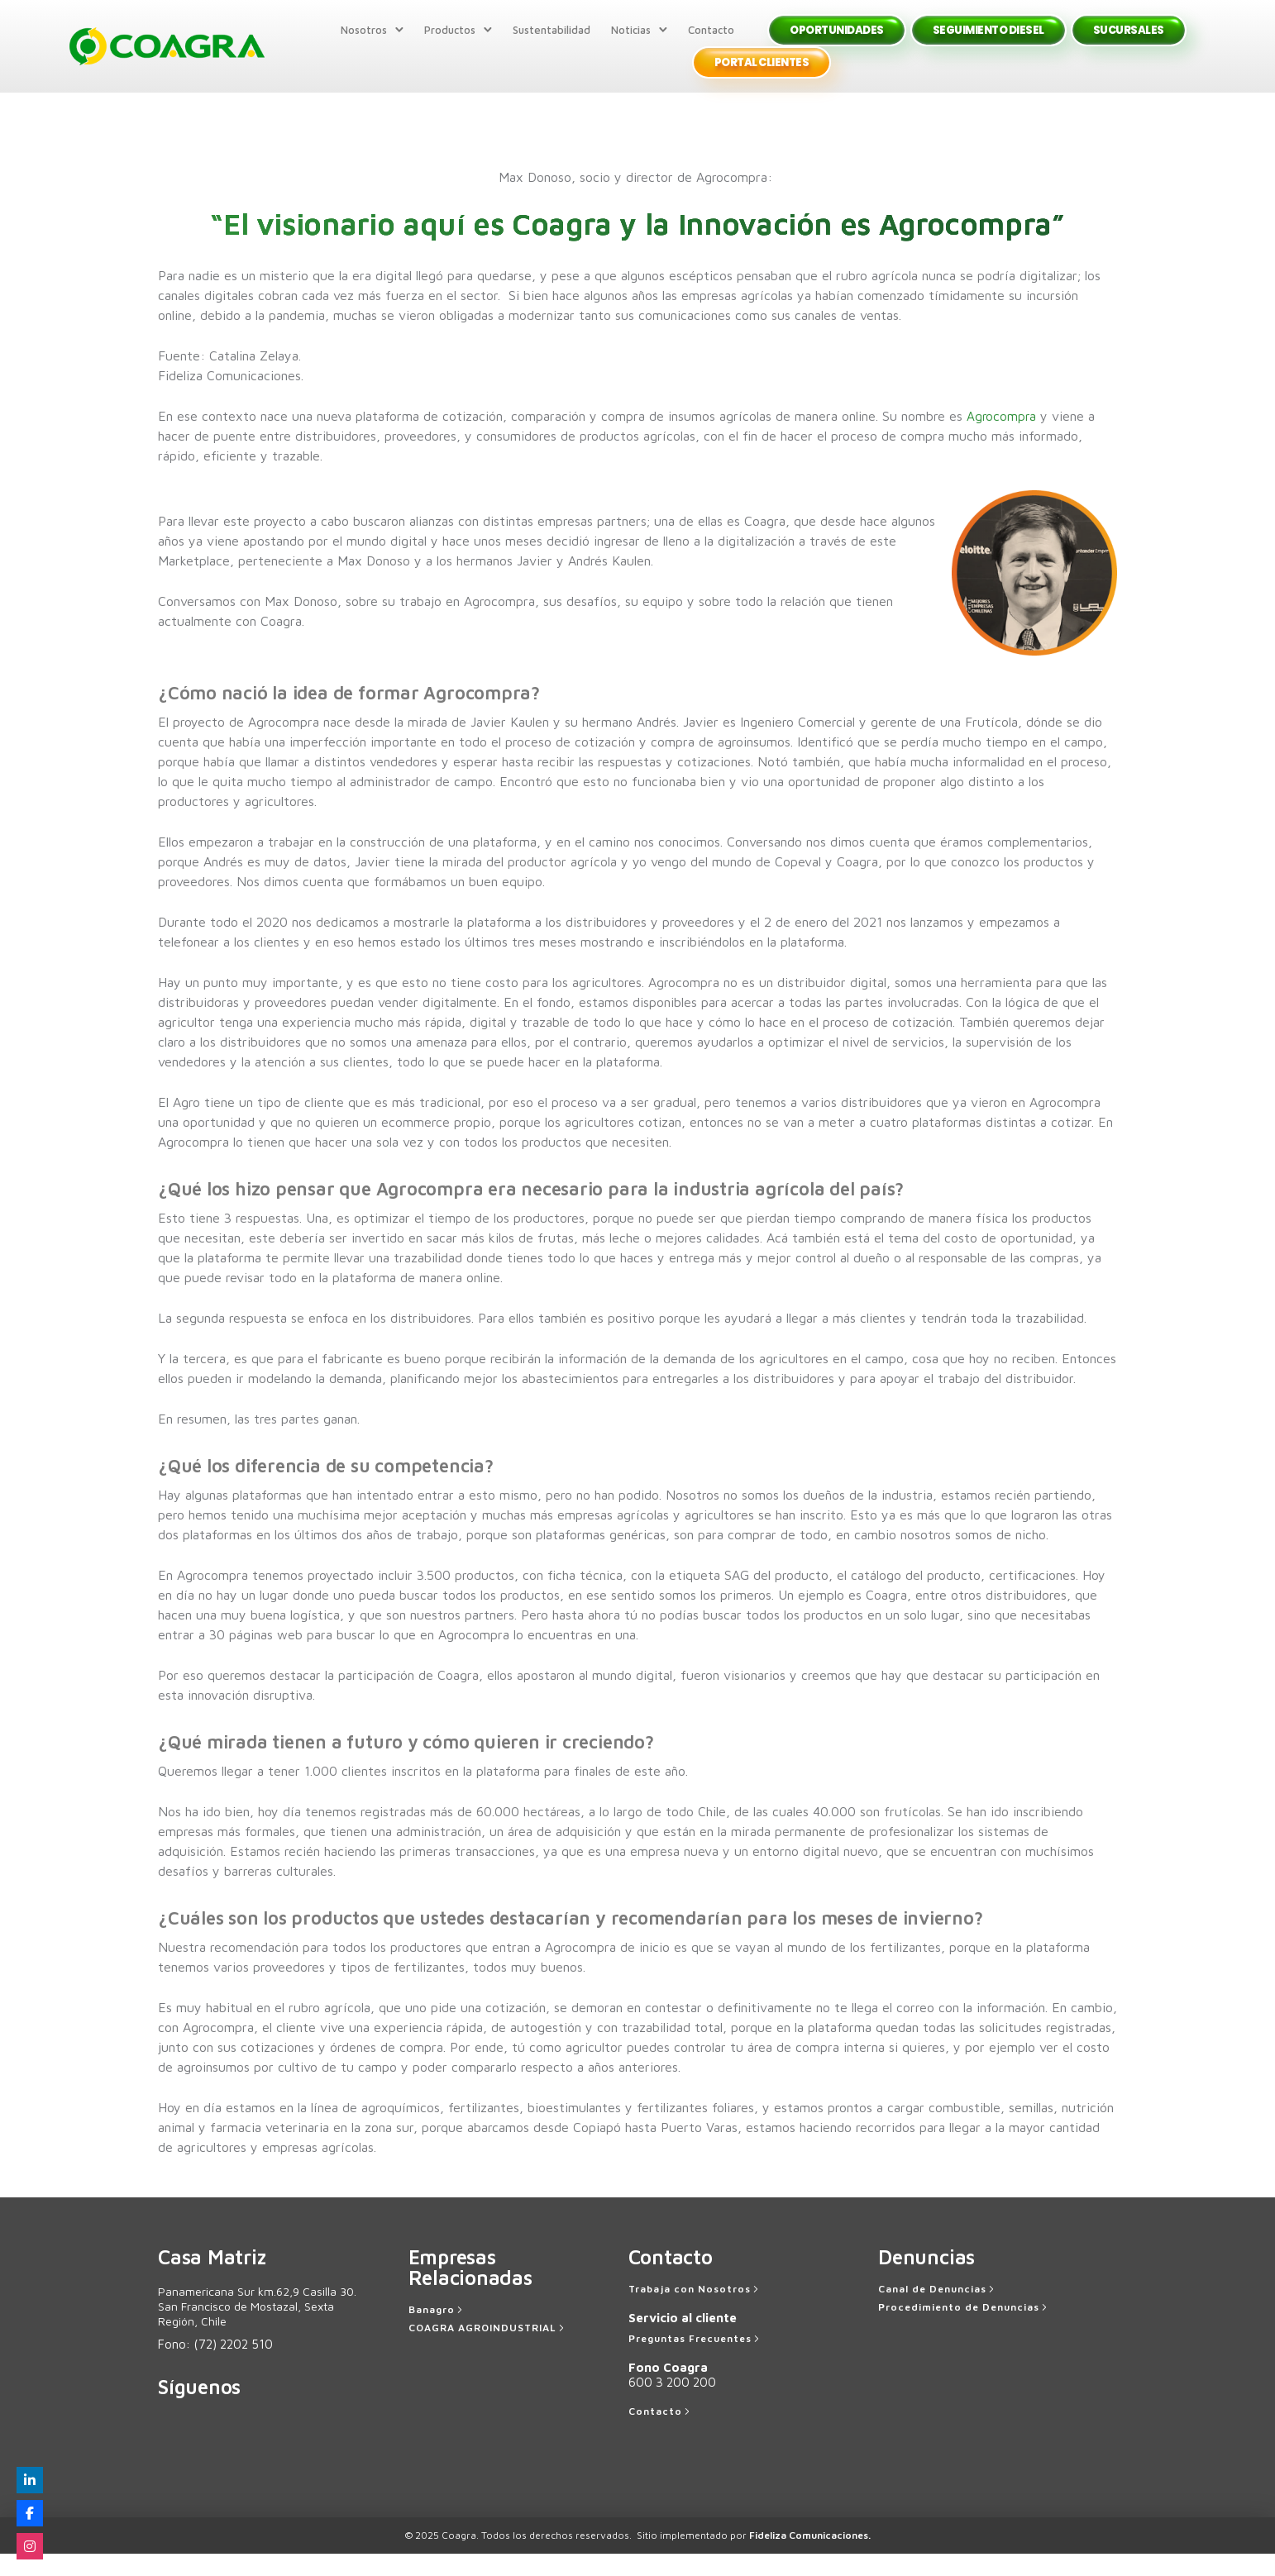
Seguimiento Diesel (983, 41)
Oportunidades (832, 41)
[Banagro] (437, 2332)
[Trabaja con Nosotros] (695, 2311)
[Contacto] (660, 2434)
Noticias (626, 40)
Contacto (706, 40)
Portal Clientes (757, 74)
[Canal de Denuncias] (937, 2311)
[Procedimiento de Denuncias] (964, 2330)
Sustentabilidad (546, 40)
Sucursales (1123, 41)
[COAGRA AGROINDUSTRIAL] (487, 2350)
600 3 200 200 (672, 2404)
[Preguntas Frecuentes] (695, 2361)
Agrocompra (1002, 438)
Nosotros (359, 40)
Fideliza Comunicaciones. (810, 2557)
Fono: (215, 2366)
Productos (444, 40)
